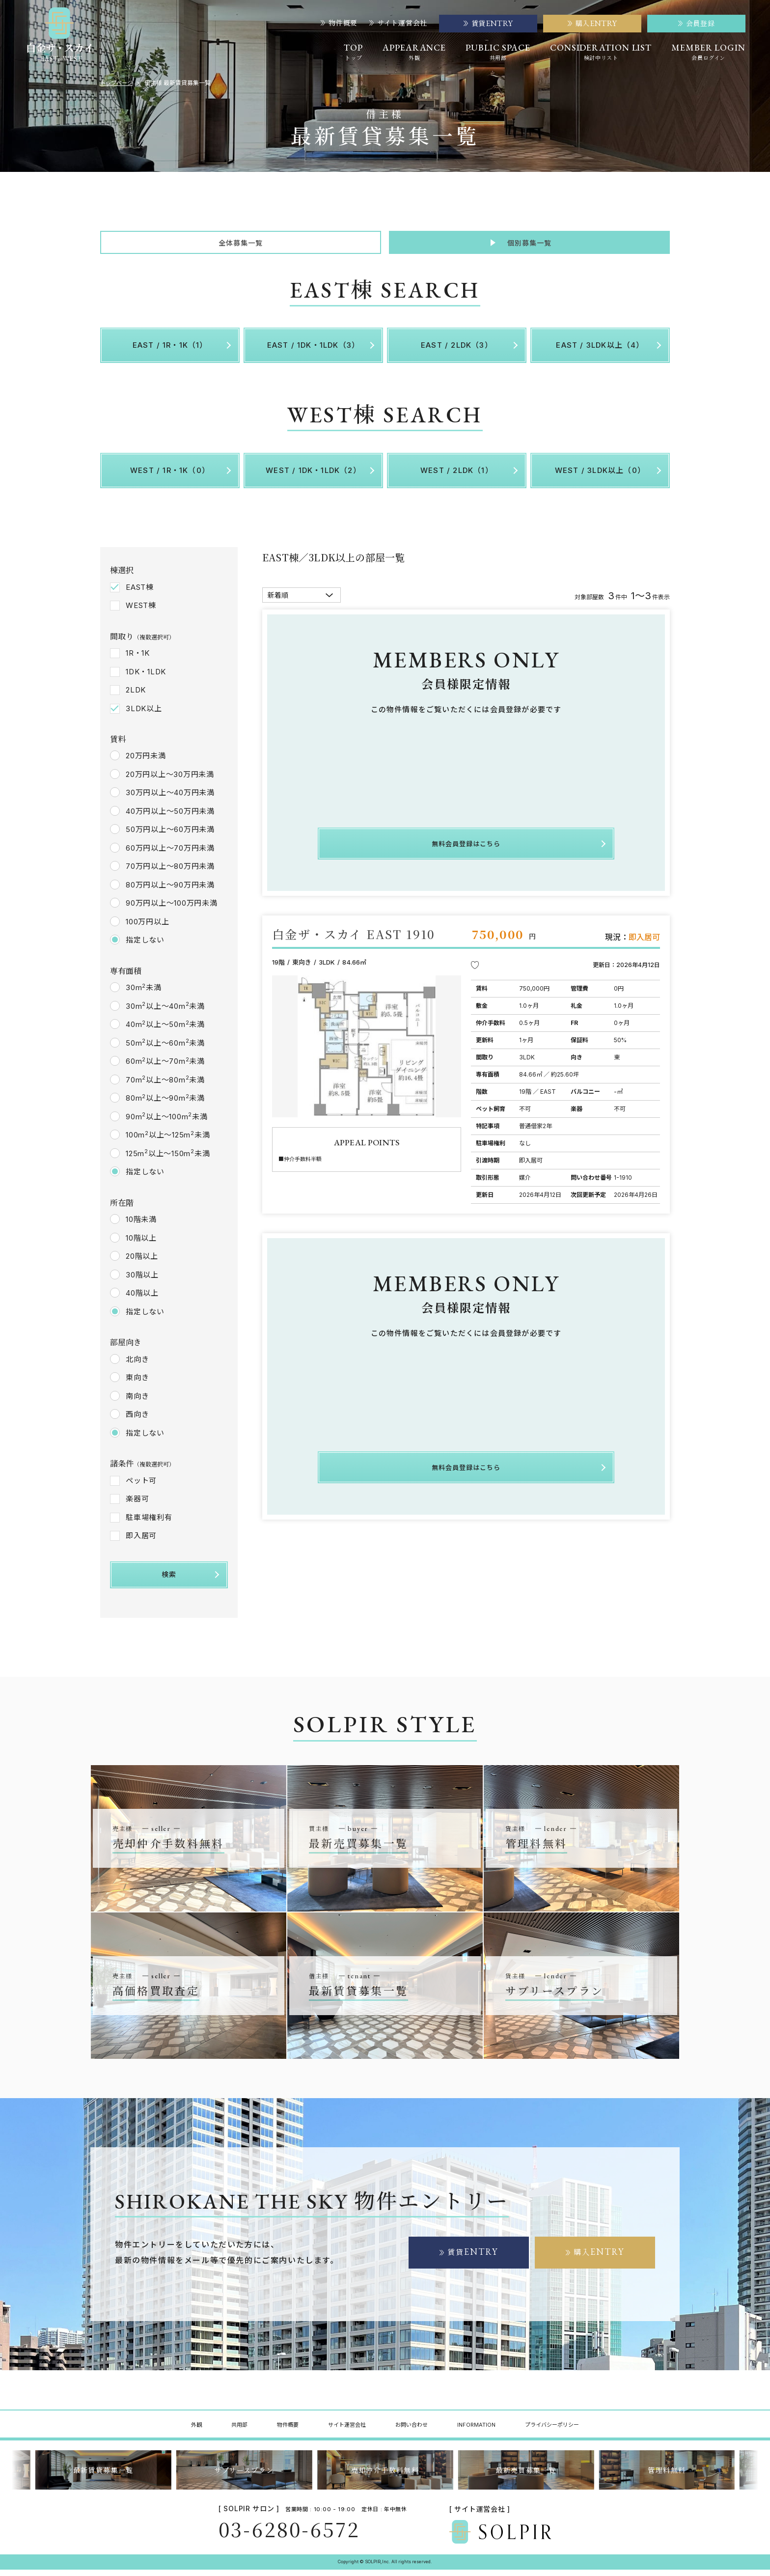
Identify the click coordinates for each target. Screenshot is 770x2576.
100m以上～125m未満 (168, 1141)
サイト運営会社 (398, 23)
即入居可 (141, 1542)
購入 (599, 2258)
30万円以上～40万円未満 (170, 799)
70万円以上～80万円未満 (170, 873)
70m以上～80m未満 (165, 1086)
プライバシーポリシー (552, 2431)
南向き (137, 1402)
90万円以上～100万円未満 (172, 909)
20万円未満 (146, 762)
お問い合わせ (411, 2431)
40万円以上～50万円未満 (170, 817)
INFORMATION (476, 2431)
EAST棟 (140, 593)
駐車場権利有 (149, 1523)
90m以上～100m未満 (167, 1123)
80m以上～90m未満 (165, 1104)
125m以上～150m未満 (168, 1159)
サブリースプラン (244, 2476)
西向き (137, 1420)
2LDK (136, 696)
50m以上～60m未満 (165, 1049)
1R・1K (138, 659)
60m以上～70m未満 (165, 1068)
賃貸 (472, 2258)
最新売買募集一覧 (525, 2476)
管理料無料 (667, 2476)
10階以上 (141, 1244)
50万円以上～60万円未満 (170, 836)
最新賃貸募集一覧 (103, 2476)
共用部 (239, 2431)
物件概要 (339, 23)
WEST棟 (141, 611)
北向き (137, 1365)
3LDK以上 (144, 715)
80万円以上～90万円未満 (170, 891)
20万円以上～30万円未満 (170, 780)
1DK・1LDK (146, 678)
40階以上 (142, 1299)
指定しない (145, 946)
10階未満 (141, 1226)
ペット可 (141, 1487)
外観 (196, 2431)
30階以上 (142, 1281)
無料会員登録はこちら (466, 847)
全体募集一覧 (240, 246)
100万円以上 (147, 928)
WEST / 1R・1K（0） (170, 476)
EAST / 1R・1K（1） (170, 351)
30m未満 (144, 994)
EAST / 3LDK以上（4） (600, 351)
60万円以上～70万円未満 (170, 854)
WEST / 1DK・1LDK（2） (313, 476)
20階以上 (142, 1263)
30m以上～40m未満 (165, 1012)
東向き (137, 1383)
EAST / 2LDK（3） (457, 351)
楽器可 (137, 1505)
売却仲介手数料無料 (385, 2476)
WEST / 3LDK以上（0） (600, 476)
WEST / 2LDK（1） (456, 476)
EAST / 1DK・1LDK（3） (313, 351)
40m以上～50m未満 (165, 1031)
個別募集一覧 (529, 246)
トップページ (118, 83)
